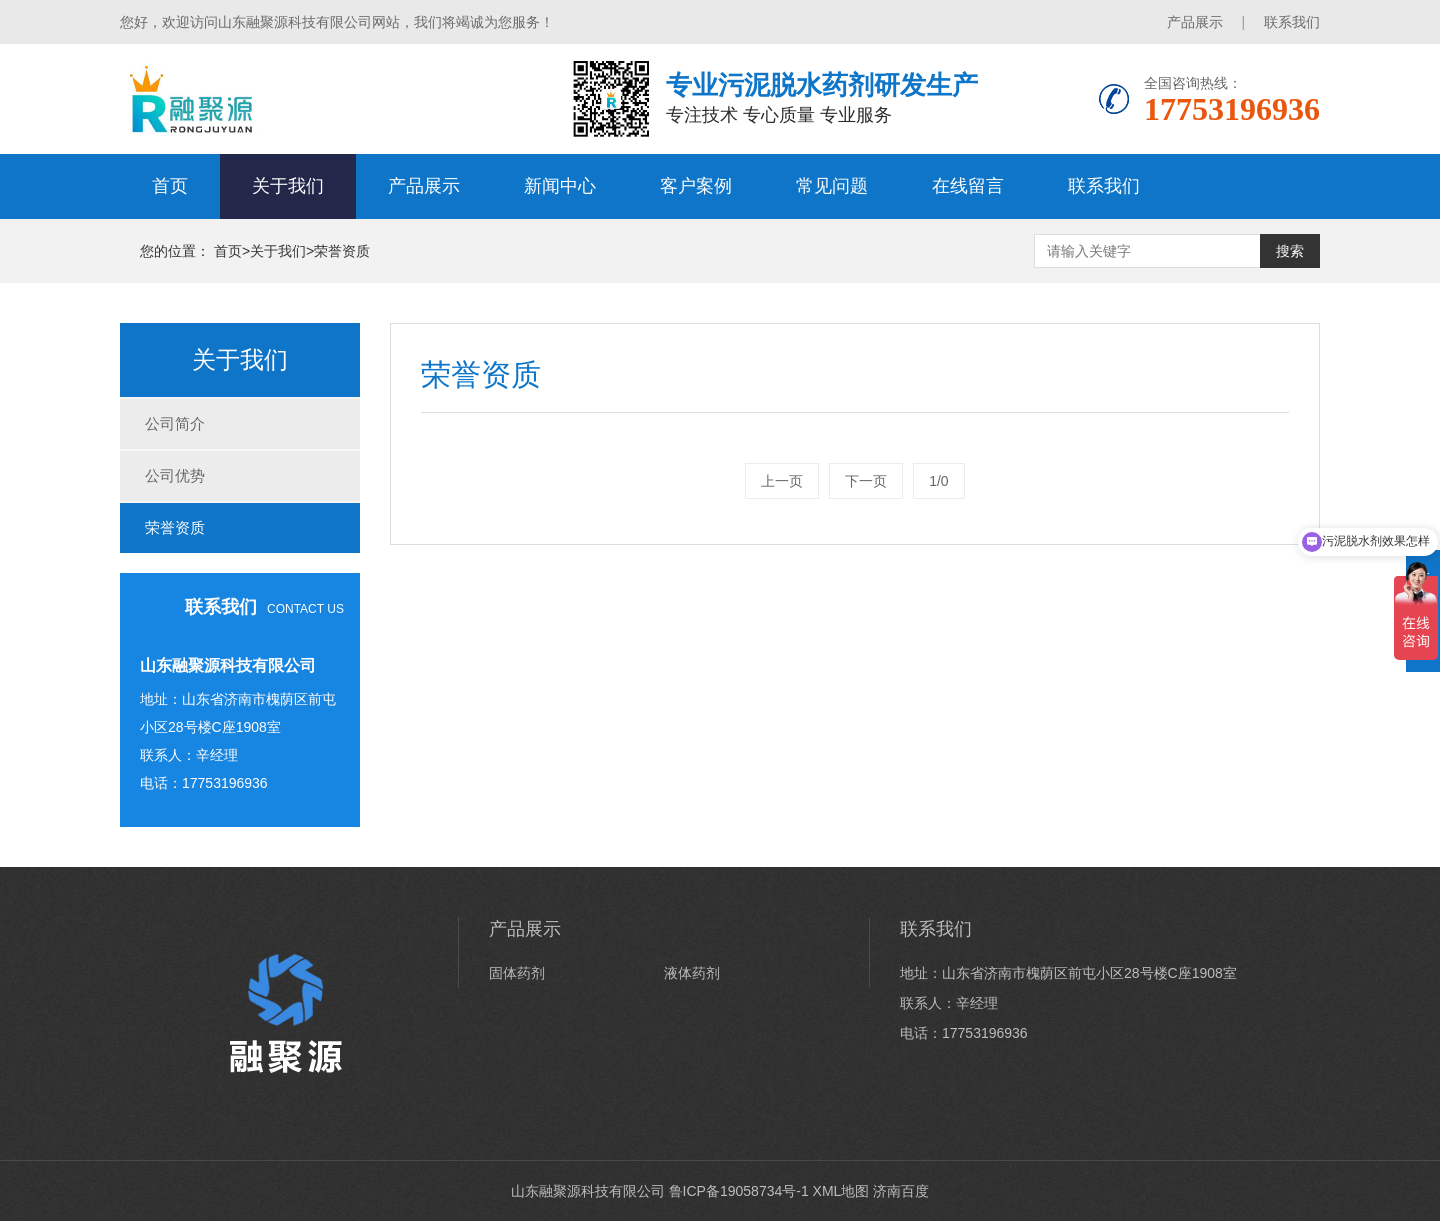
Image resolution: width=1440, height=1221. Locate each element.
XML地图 (841, 1191)
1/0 (938, 481)
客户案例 (696, 186)
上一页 (782, 481)
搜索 (1290, 251)
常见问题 (832, 186)
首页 (170, 186)
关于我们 (288, 186)
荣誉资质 (342, 251)
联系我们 (1292, 22)
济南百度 (901, 1191)
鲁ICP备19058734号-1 (739, 1191)
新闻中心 (560, 186)
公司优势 (175, 475)
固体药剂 (517, 973)
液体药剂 (692, 973)
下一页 (866, 481)
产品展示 (1195, 22)
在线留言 (968, 186)
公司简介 (175, 423)
